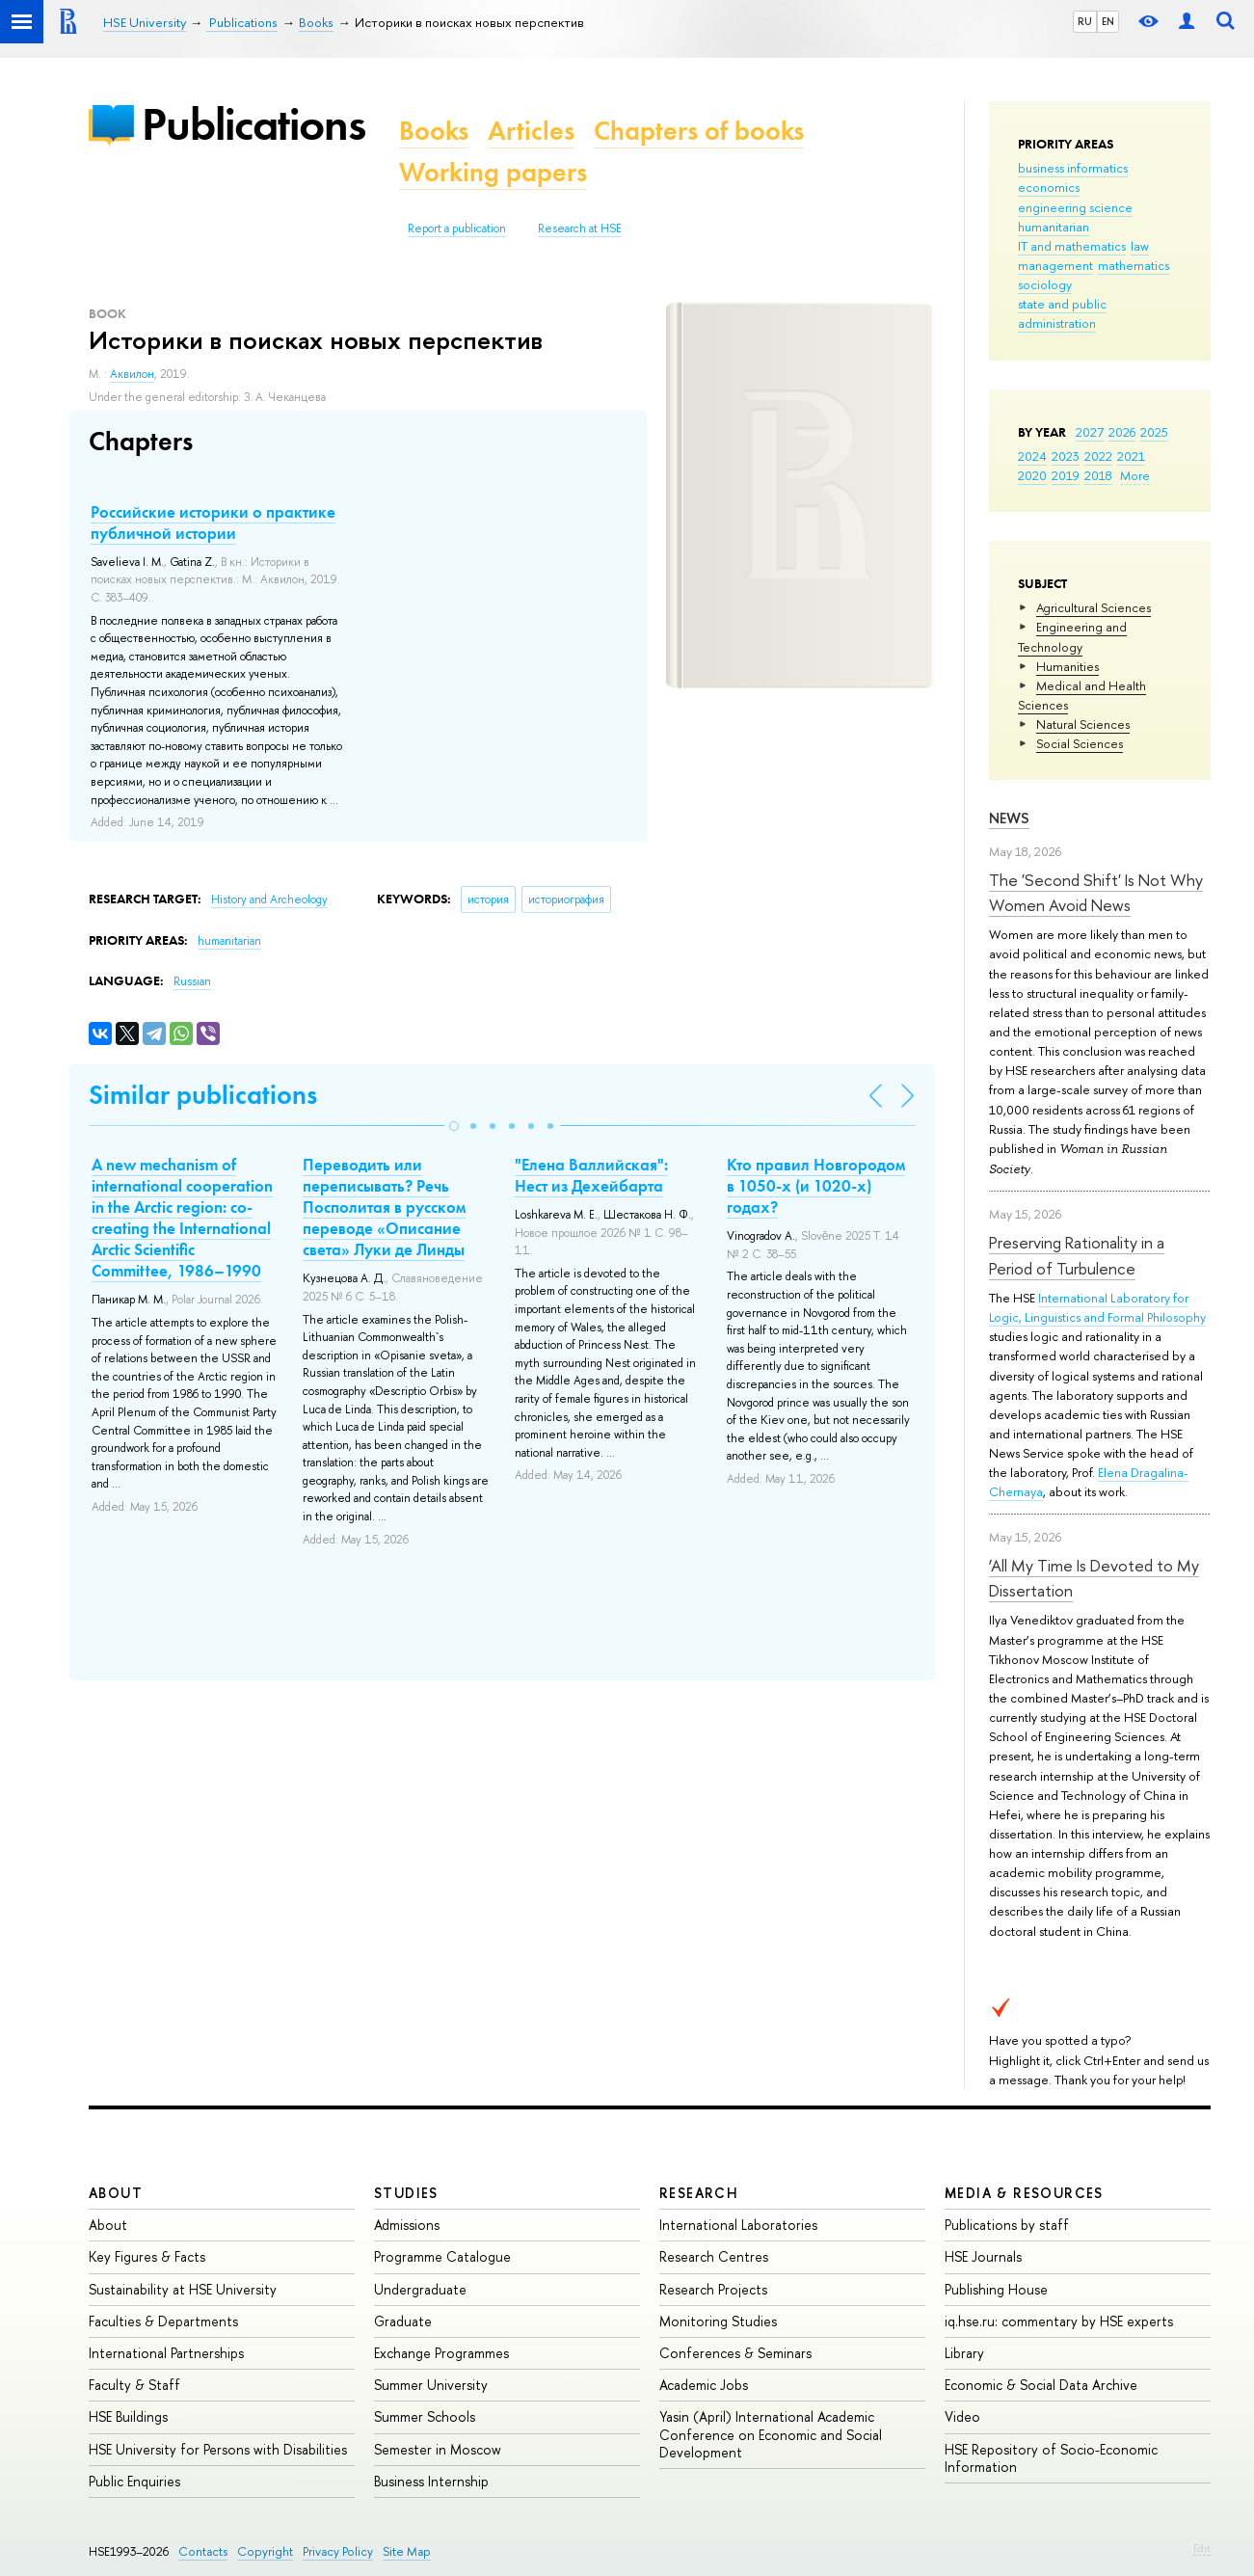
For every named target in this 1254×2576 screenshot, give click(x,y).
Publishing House (996, 2289)
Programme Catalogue (442, 2256)
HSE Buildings (128, 2416)
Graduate (403, 2321)
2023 (1066, 456)
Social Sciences (1079, 743)
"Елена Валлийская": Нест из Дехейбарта (591, 1175)
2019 (1066, 475)
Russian (192, 981)
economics (1049, 187)
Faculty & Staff (134, 2384)
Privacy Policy (338, 2551)
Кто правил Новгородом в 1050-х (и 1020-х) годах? (816, 1186)
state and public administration (1062, 313)
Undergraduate (420, 2289)
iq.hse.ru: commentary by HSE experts (1059, 2321)
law (1140, 246)
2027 (1090, 432)
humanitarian (1053, 226)
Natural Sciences (1083, 724)
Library (964, 2353)
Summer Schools (424, 2416)
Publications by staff (1007, 2224)
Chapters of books (699, 131)
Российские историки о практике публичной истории (213, 522)
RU (1085, 21)
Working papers (493, 172)
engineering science (1075, 207)
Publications (253, 123)
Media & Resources (1024, 2193)
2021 (1131, 456)
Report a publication (457, 228)
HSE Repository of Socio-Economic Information (1051, 2458)
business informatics (1073, 167)
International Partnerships (166, 2353)
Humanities (1067, 666)
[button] (454, 1126)
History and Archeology (269, 899)
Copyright (265, 2551)
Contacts (202, 2551)
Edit (1202, 2548)
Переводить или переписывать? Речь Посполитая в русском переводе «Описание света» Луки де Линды (384, 1207)
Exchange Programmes (441, 2353)
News (1009, 818)
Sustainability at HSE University (183, 2289)
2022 (1098, 456)
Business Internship (431, 2481)
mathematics (1133, 265)
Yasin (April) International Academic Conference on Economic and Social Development (770, 2433)
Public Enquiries (134, 2481)
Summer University (431, 2384)
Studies (406, 2193)
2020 (1032, 475)
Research (698, 2193)
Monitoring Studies (718, 2321)
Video (962, 2416)
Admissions (407, 2224)
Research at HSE (580, 228)
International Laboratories (738, 2224)
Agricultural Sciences (1093, 607)
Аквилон (132, 374)
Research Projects (713, 2289)
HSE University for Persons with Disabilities (218, 2449)
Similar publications (203, 1095)
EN (1108, 21)
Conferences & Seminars (735, 2353)
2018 (1098, 475)
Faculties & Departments (163, 2321)
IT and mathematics (1072, 246)
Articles (531, 131)
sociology (1045, 284)
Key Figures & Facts (147, 2256)
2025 (1154, 432)
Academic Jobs (703, 2384)
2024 (1032, 456)
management (1055, 265)
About (116, 2193)
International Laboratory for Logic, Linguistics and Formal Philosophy (1097, 1307)
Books (433, 131)
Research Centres (713, 2256)
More (1135, 475)
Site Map (407, 2551)
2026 (1121, 432)
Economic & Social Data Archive (1041, 2384)
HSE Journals (983, 2256)
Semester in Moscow (437, 2449)
